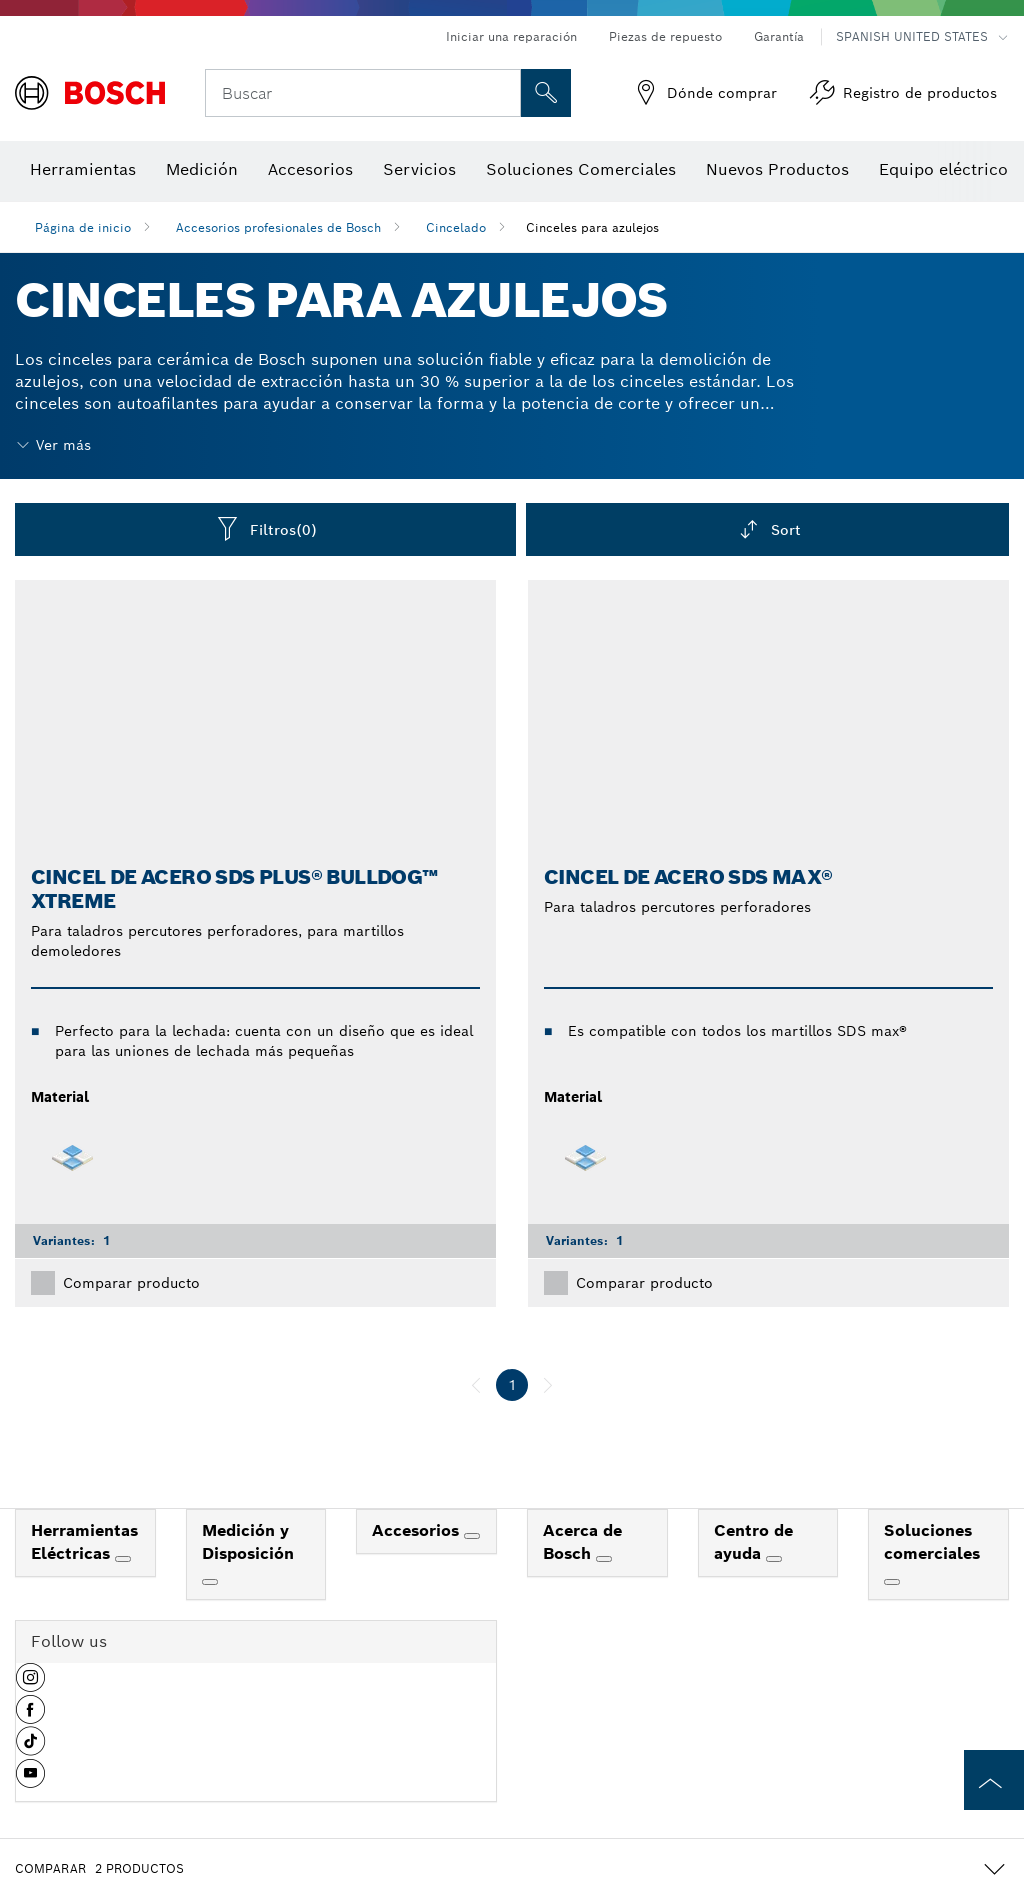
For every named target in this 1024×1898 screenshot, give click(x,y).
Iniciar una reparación (511, 36)
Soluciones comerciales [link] (932, 1542)
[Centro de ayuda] (774, 1559)
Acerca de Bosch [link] (582, 1542)
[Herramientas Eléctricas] (123, 1559)
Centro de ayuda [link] (753, 1542)
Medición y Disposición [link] (248, 1542)
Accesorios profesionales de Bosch (278, 227)
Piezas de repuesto (665, 36)
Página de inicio (83, 227)
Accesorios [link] (418, 1530)
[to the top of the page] (994, 1780)
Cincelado (456, 227)
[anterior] (476, 1385)
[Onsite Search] (546, 93)
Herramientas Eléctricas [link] (84, 1542)
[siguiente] (548, 1385)
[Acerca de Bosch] (604, 1559)
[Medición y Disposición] (210, 1582)
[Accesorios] (472, 1536)
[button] (30, 1685)
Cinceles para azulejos (592, 227)
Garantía (779, 36)
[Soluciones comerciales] (892, 1582)
